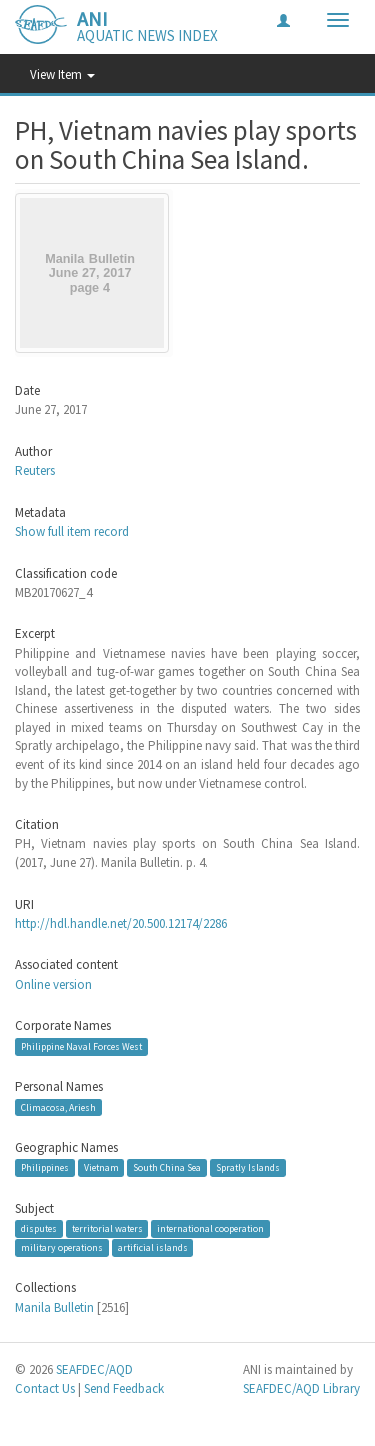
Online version (53, 984)
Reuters (35, 470)
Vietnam (101, 1167)
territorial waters (107, 1228)
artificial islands (153, 1247)
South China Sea (167, 1167)
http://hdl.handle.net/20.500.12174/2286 (121, 923)
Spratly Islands (248, 1167)
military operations (62, 1247)
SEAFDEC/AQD (94, 1369)
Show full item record (72, 531)
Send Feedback (124, 1388)
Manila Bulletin (54, 1307)
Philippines (45, 1167)
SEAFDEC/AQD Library (301, 1388)
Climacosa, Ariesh (58, 1106)
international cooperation (210, 1228)
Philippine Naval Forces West (81, 1046)
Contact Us (45, 1388)
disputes (39, 1228)
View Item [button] (62, 74)
